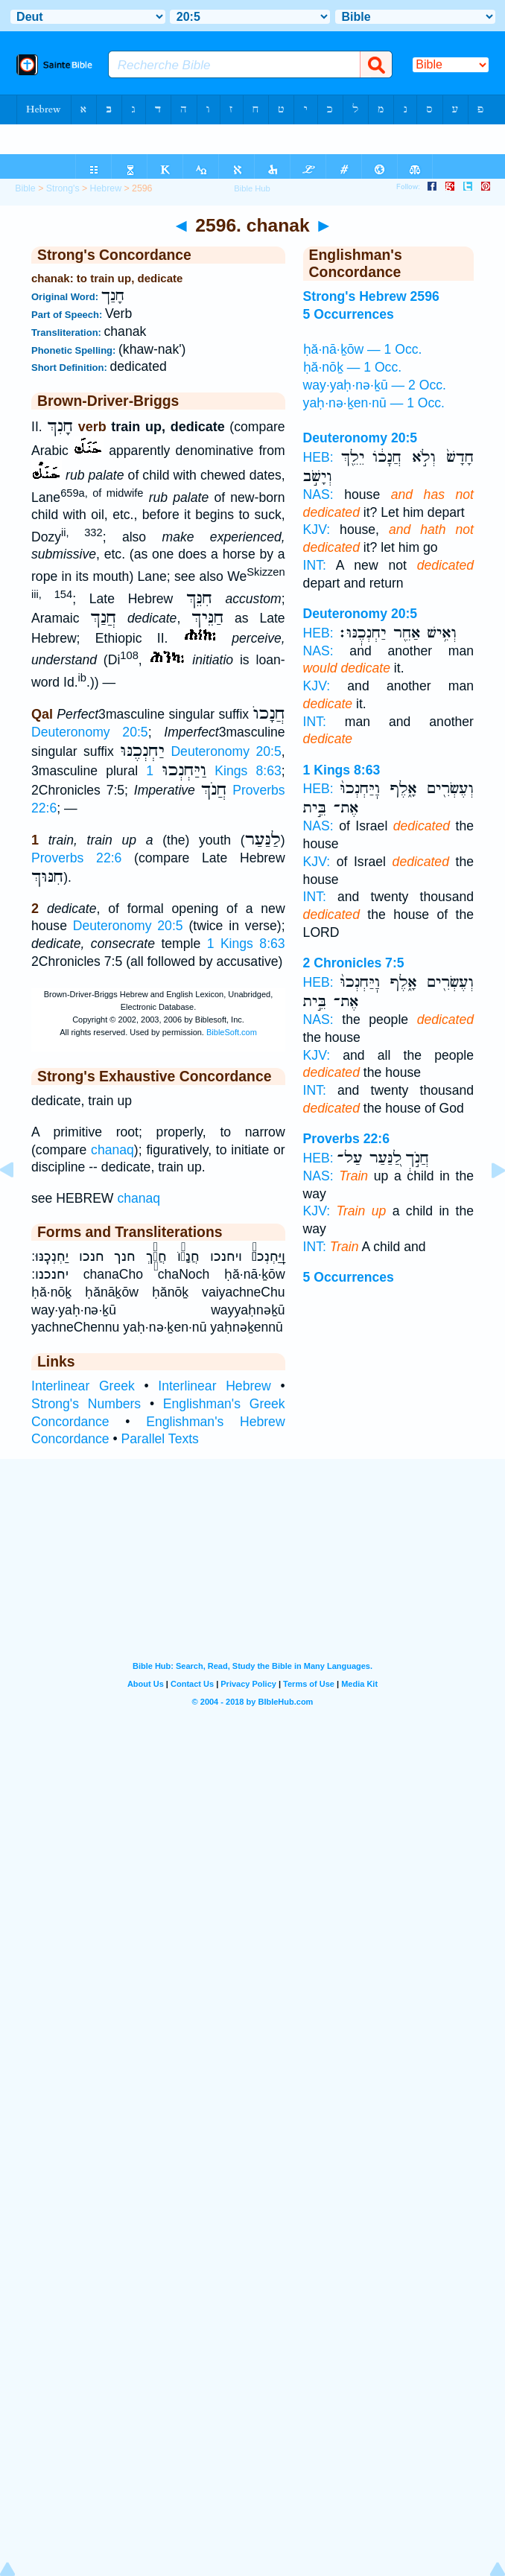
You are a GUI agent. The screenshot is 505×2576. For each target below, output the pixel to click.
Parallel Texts (160, 1438)
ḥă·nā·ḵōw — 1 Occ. (362, 349)
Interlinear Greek (83, 1385)
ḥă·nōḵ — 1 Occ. (352, 367)
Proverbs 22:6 (76, 857)
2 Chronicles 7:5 (353, 962)
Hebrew (105, 188)
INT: (314, 565)
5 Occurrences (348, 1277)
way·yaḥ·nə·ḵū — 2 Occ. (374, 385)
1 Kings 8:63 (213, 770)
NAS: (318, 494)
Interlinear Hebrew (214, 1385)
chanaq (112, 1149)
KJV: (317, 529)
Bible (25, 188)
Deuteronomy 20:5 (89, 732)
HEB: (318, 457)
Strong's (63, 188)
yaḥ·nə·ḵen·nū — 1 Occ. (374, 402)
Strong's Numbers (86, 1403)
